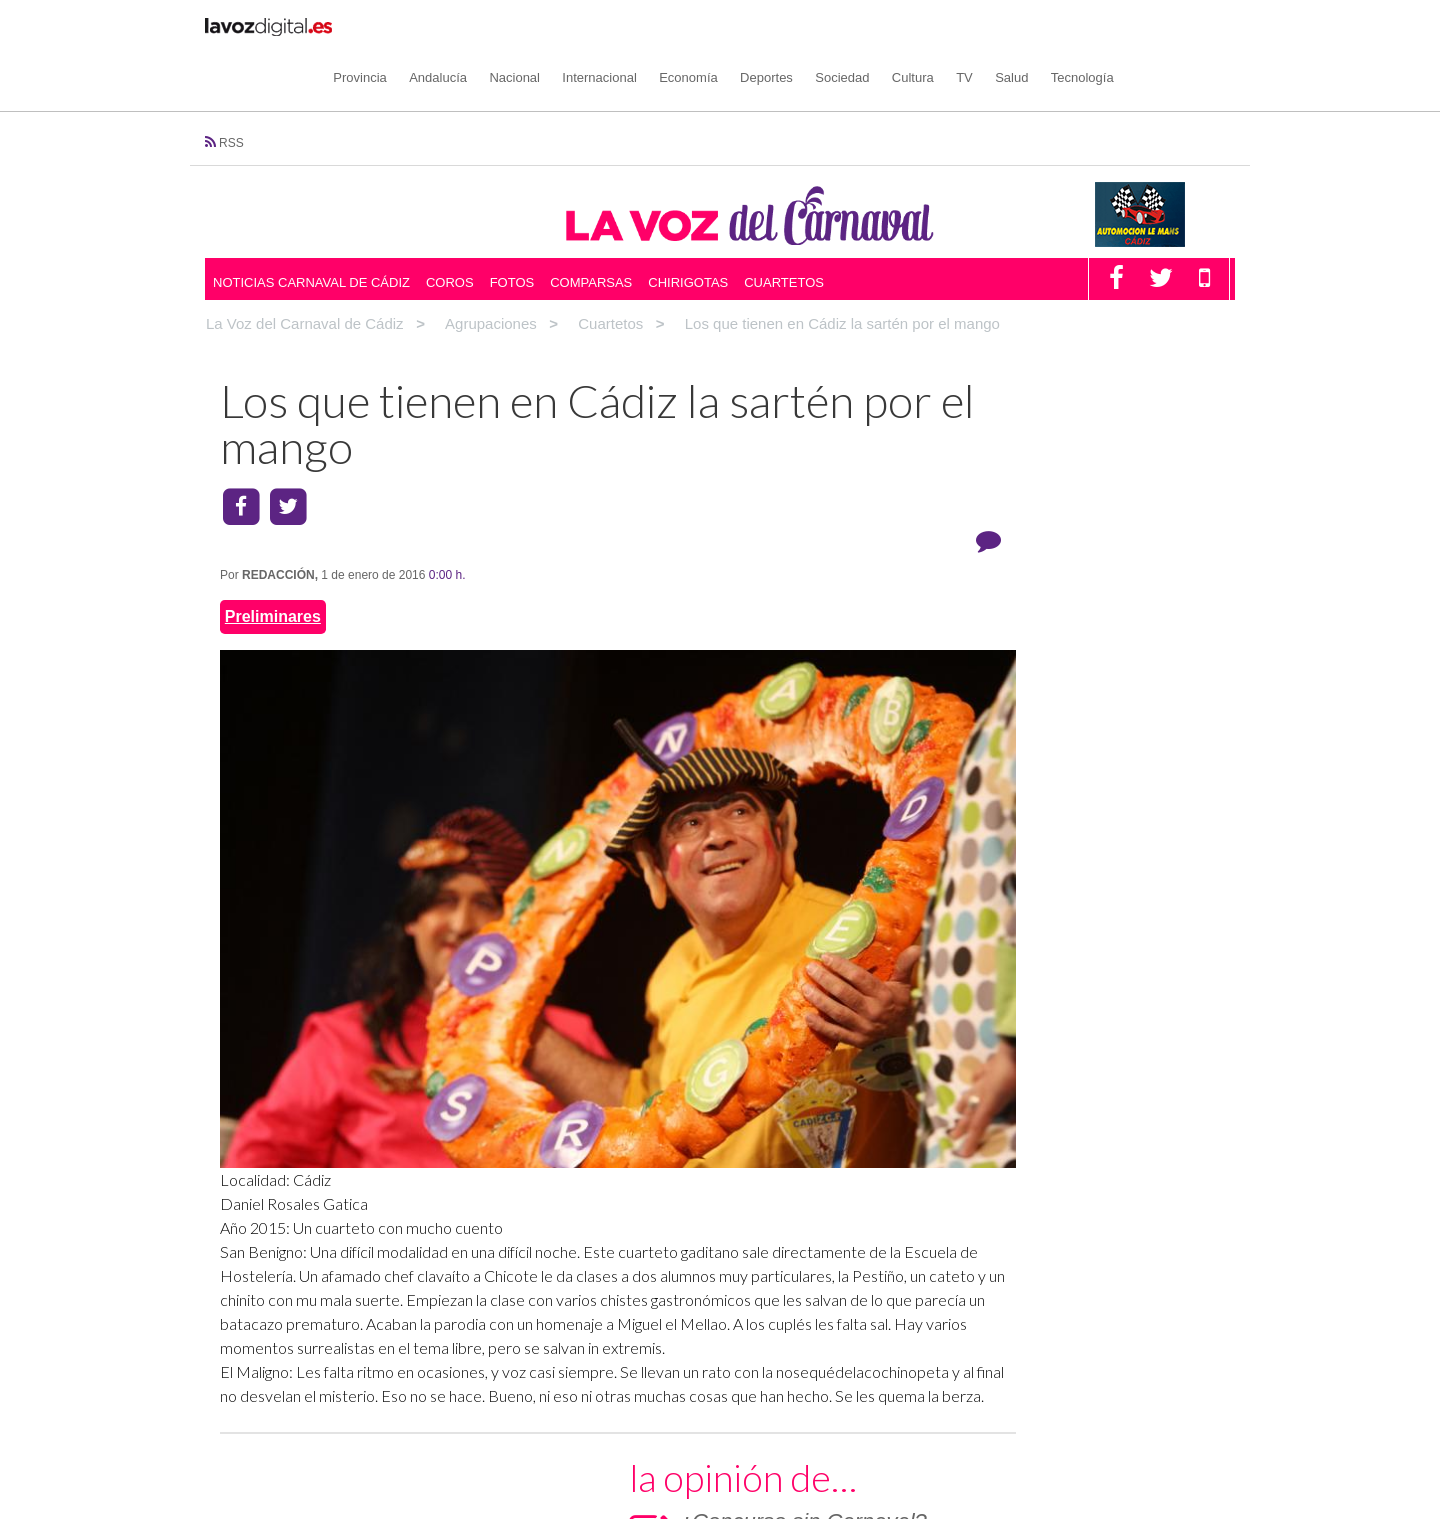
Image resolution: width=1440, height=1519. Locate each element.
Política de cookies (819, 1380)
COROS (931, 612)
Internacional (669, 25)
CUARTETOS (947, 725)
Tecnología (1151, 25)
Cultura (982, 25)
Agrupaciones (281, 1415)
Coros (450, 230)
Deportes (836, 25)
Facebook (765, 1439)
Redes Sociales (797, 1415)
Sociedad (912, 25)
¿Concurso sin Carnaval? (1081, 413)
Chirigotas (688, 230)
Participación (520, 1461)
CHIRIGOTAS (947, 688)
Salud (1081, 25)
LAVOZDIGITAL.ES (1052, 1415)
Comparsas (591, 230)
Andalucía (508, 25)
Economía (758, 25)
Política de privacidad (947, 1380)
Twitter (755, 1461)
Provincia (429, 25)
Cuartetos (784, 230)
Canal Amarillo (1035, 1439)
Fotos (512, 230)
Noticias (513, 1415)
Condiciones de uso (1153, 1380)
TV (1034, 25)
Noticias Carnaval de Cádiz (311, 230)
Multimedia (514, 1484)
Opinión (504, 1439)
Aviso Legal (1053, 1380)
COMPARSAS (948, 650)
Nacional (584, 25)
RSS (231, 92)
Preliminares (273, 537)
